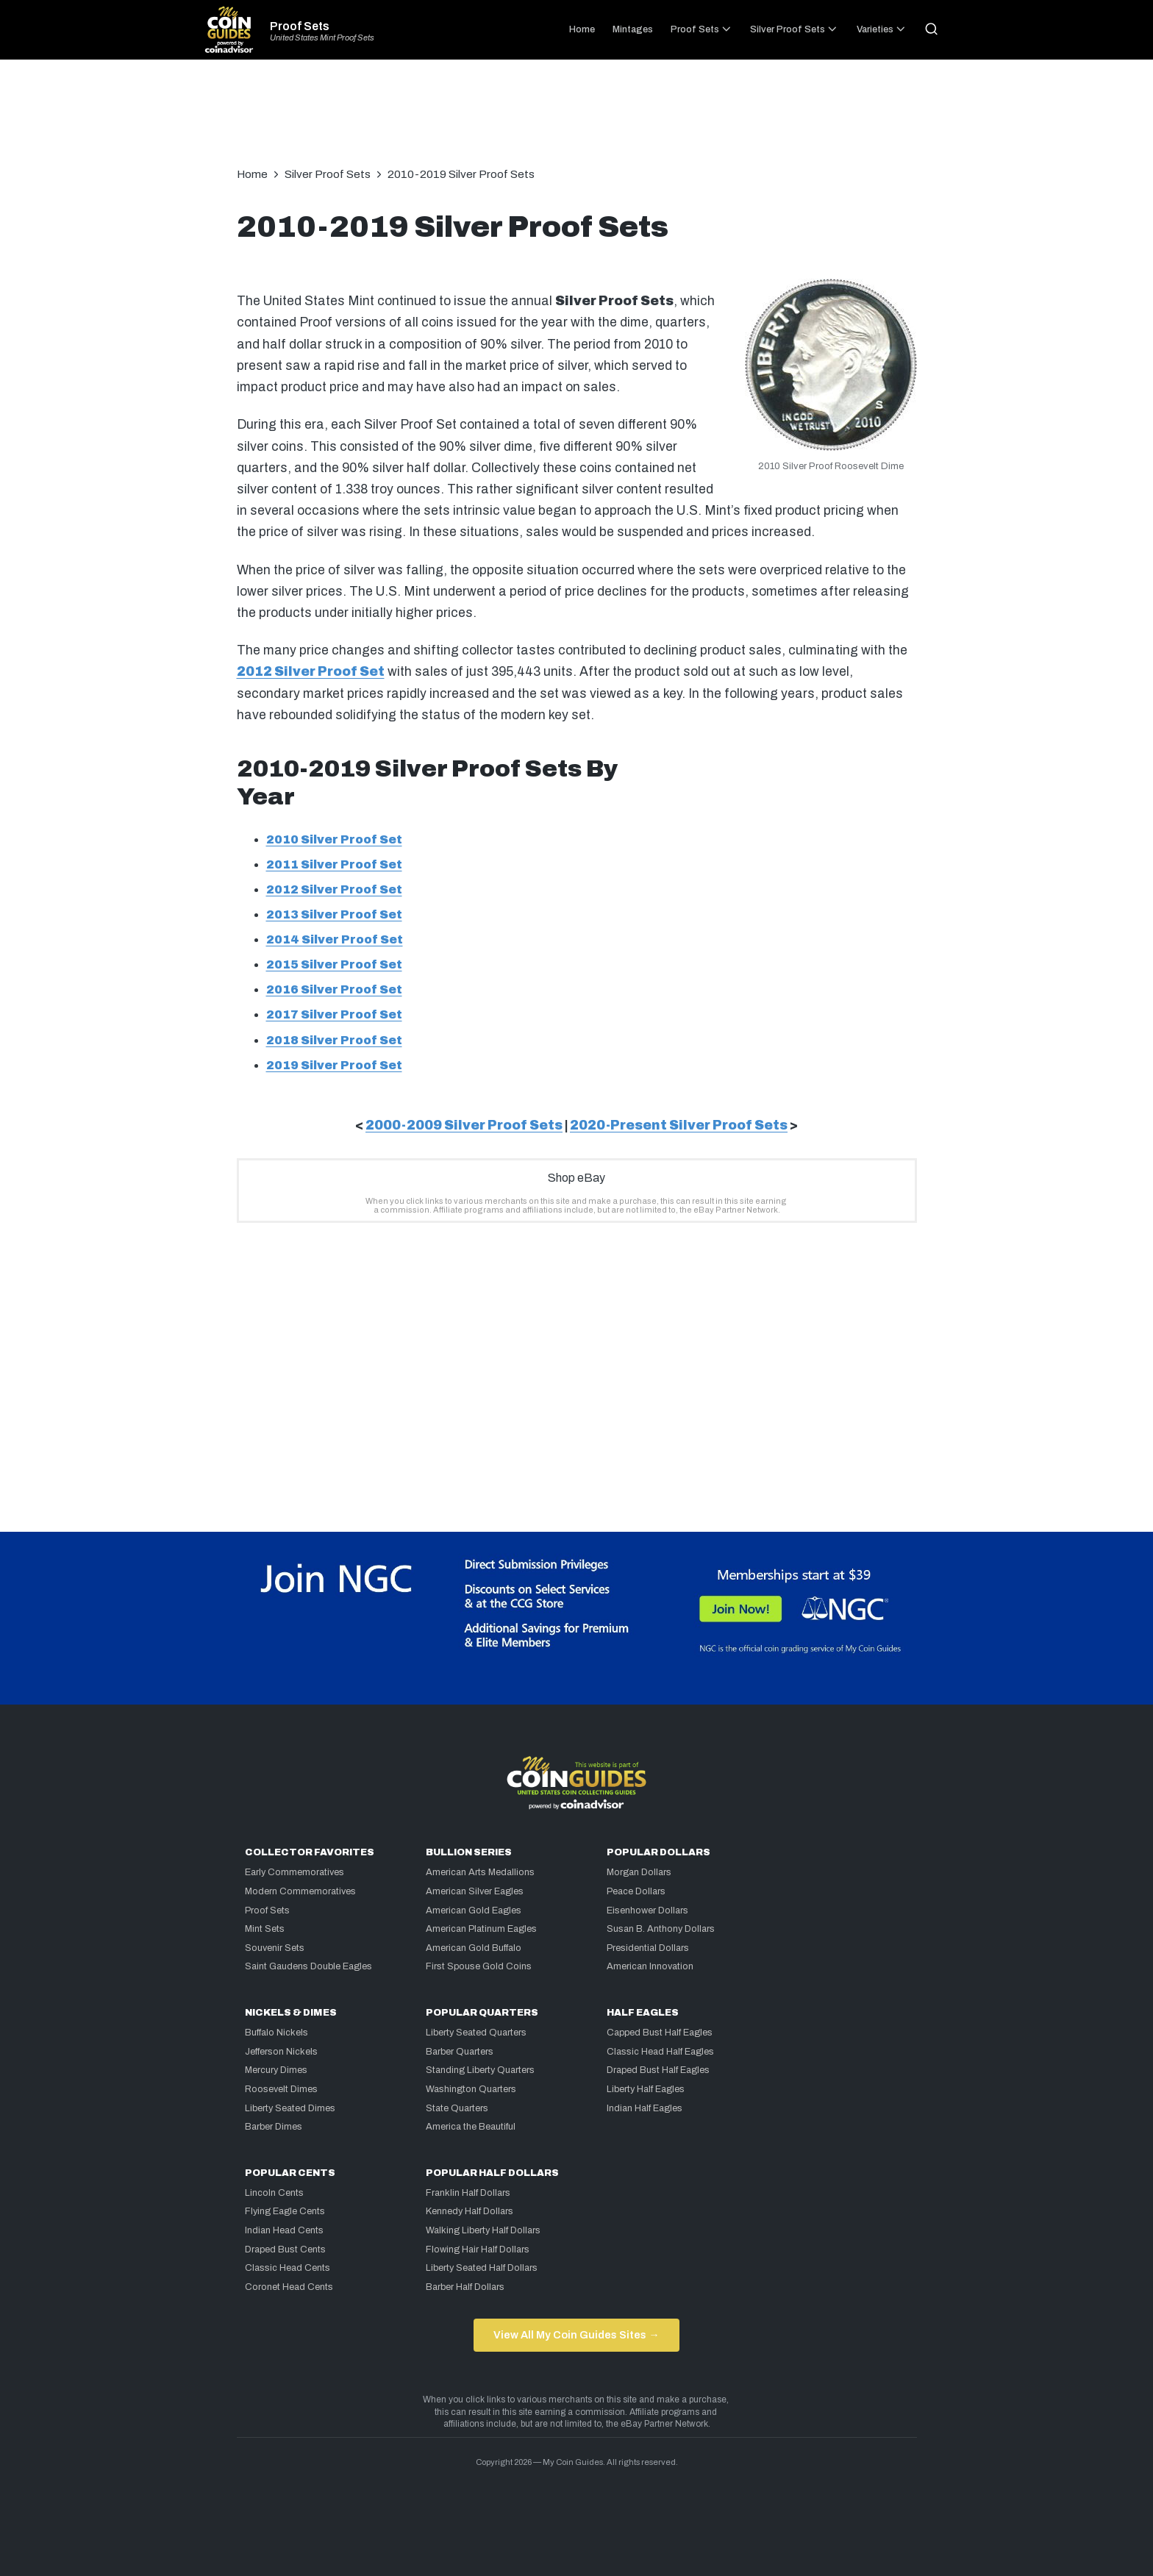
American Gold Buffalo (473, 1948)
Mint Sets (265, 1929)
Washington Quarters (471, 2089)
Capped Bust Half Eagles (660, 2032)
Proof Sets (299, 26)
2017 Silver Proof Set (334, 1014)
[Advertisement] (576, 121)
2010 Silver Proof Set (334, 839)
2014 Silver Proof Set (334, 939)
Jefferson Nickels (281, 2052)
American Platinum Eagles (481, 1929)
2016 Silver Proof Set (334, 989)
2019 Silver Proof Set (334, 1065)
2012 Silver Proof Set (311, 672)
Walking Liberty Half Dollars (483, 2230)
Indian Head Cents (284, 2230)
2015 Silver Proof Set (334, 964)
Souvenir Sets (274, 1948)
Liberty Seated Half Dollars (482, 2268)
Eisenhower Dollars (647, 1910)
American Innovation (650, 1966)
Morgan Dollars (639, 1872)
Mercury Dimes (276, 2070)
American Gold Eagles (473, 1910)
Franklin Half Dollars (468, 2193)
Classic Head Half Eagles (660, 2052)
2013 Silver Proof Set (334, 914)
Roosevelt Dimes (281, 2089)
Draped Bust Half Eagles (658, 2070)
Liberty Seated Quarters (476, 2032)
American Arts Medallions (480, 1872)
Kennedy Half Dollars (469, 2211)
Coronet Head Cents (289, 2287)
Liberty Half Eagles (646, 2089)
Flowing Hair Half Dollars (477, 2249)
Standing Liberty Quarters (480, 2070)
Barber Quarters (459, 2052)
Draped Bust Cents (285, 2249)
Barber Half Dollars (465, 2287)
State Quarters (457, 2108)
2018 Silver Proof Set (334, 1040)
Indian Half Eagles (644, 2108)
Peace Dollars (636, 1891)
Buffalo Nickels (276, 2032)
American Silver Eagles (475, 1891)
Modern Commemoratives (300, 1891)
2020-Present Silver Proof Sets (679, 1125)
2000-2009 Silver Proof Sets (464, 1125)
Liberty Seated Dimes (290, 2108)
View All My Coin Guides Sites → (576, 2335)
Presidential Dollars (648, 1948)
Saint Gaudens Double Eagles (308, 1966)
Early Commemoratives (294, 1872)
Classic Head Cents (287, 2268)
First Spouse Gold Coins (479, 1966)
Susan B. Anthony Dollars (661, 1929)
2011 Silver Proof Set (334, 864)
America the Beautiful (470, 2127)
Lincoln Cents (274, 2193)
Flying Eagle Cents (285, 2211)
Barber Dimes (273, 2127)
